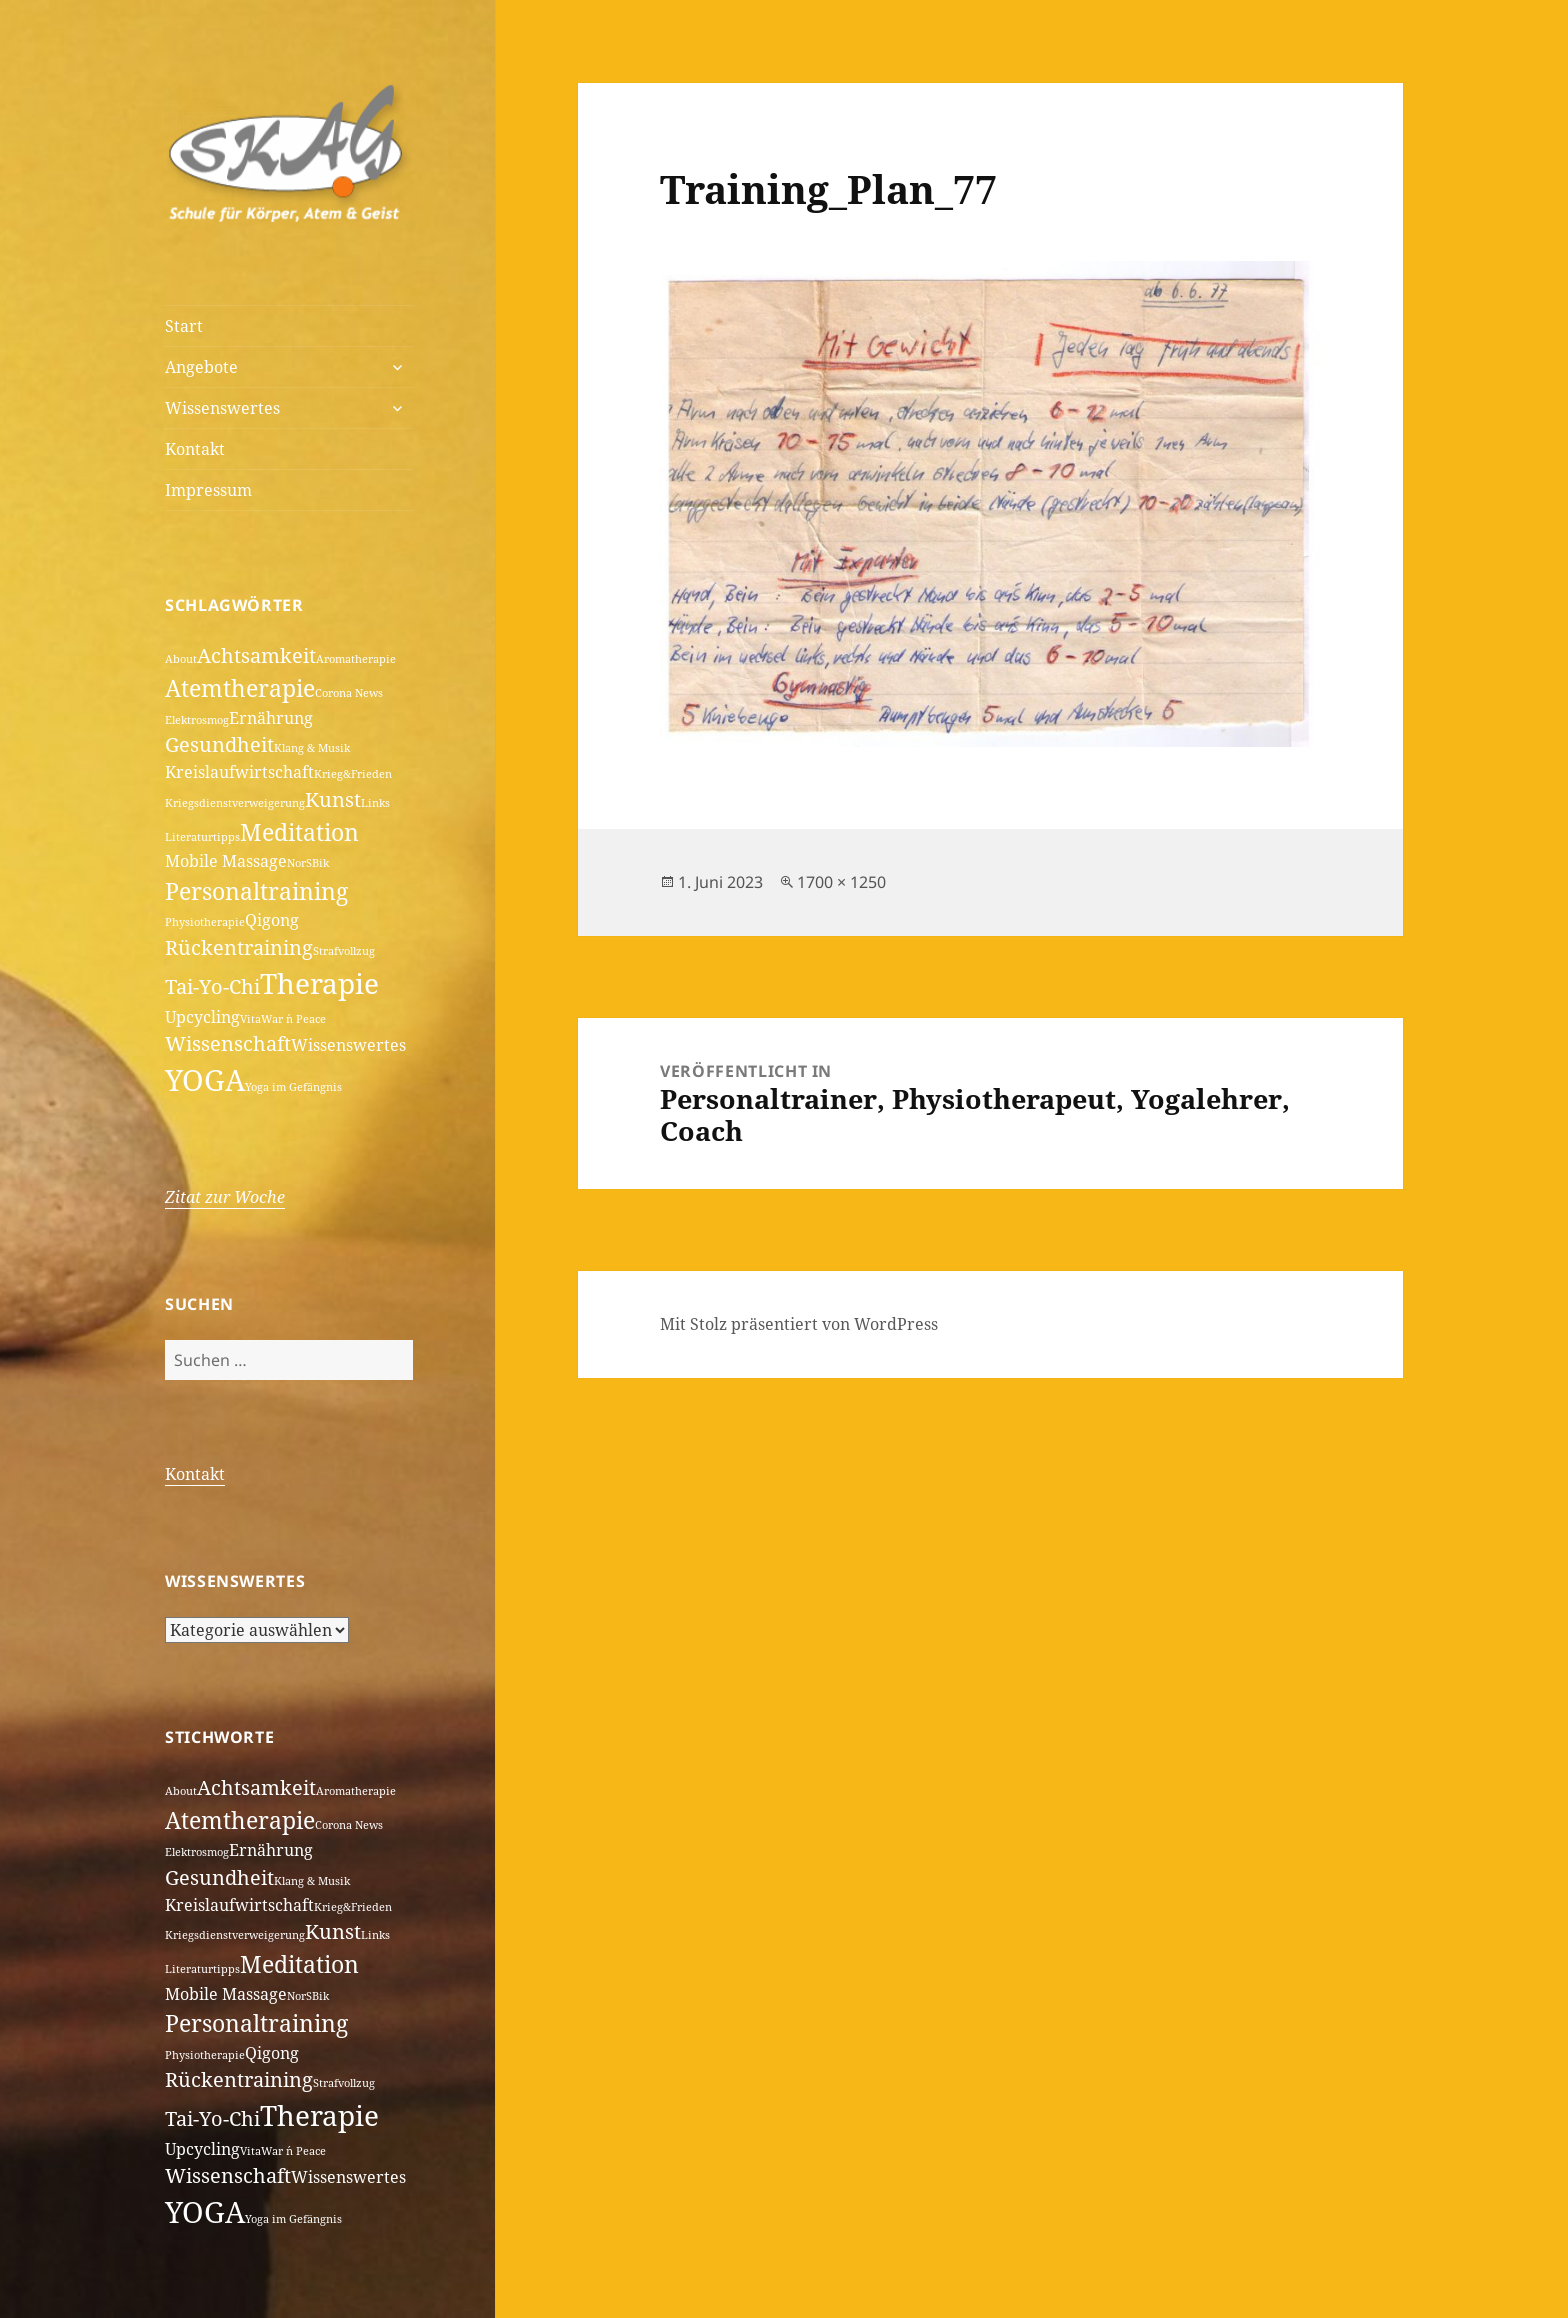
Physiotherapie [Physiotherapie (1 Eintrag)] (205, 922)
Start (184, 326)
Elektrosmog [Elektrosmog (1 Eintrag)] (197, 720)
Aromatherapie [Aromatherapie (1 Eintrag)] (356, 659)
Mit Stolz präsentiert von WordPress (799, 1324)
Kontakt (195, 449)
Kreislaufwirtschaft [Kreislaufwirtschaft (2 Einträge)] (239, 772)
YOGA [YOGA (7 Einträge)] (205, 1080)
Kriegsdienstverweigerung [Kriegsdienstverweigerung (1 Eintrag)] (235, 803)
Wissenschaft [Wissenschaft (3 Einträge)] (228, 1043)
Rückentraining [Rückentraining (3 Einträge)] (239, 947)
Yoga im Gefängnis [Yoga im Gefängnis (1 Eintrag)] (293, 1087)
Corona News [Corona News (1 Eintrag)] (349, 693)
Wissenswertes (222, 408)
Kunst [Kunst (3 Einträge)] (333, 799)
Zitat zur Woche (225, 1197)
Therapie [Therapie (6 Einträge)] (319, 983)
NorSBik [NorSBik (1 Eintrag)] (308, 863)
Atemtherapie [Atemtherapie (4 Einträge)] (240, 688)
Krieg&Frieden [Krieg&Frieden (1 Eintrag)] (353, 774)
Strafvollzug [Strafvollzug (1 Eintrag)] (344, 951)
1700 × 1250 (841, 882)
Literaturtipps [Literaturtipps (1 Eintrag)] (202, 837)
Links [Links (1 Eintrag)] (375, 803)
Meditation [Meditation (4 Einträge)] (299, 832)
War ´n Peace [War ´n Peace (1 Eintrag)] (293, 1019)
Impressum (208, 490)
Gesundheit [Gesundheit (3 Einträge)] (219, 744)
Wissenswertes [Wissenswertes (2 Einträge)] (348, 1045)
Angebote (201, 367)
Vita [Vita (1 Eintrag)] (250, 1019)
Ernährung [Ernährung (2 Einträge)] (271, 718)
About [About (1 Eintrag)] (181, 659)
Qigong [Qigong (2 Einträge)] (272, 920)
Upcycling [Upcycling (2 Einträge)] (202, 1017)
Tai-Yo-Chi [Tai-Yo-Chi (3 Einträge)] (212, 986)
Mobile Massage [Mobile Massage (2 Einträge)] (226, 861)
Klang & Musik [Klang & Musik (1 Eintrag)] (312, 748)
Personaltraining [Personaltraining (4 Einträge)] (256, 891)
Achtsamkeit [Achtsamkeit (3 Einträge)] (256, 655)
